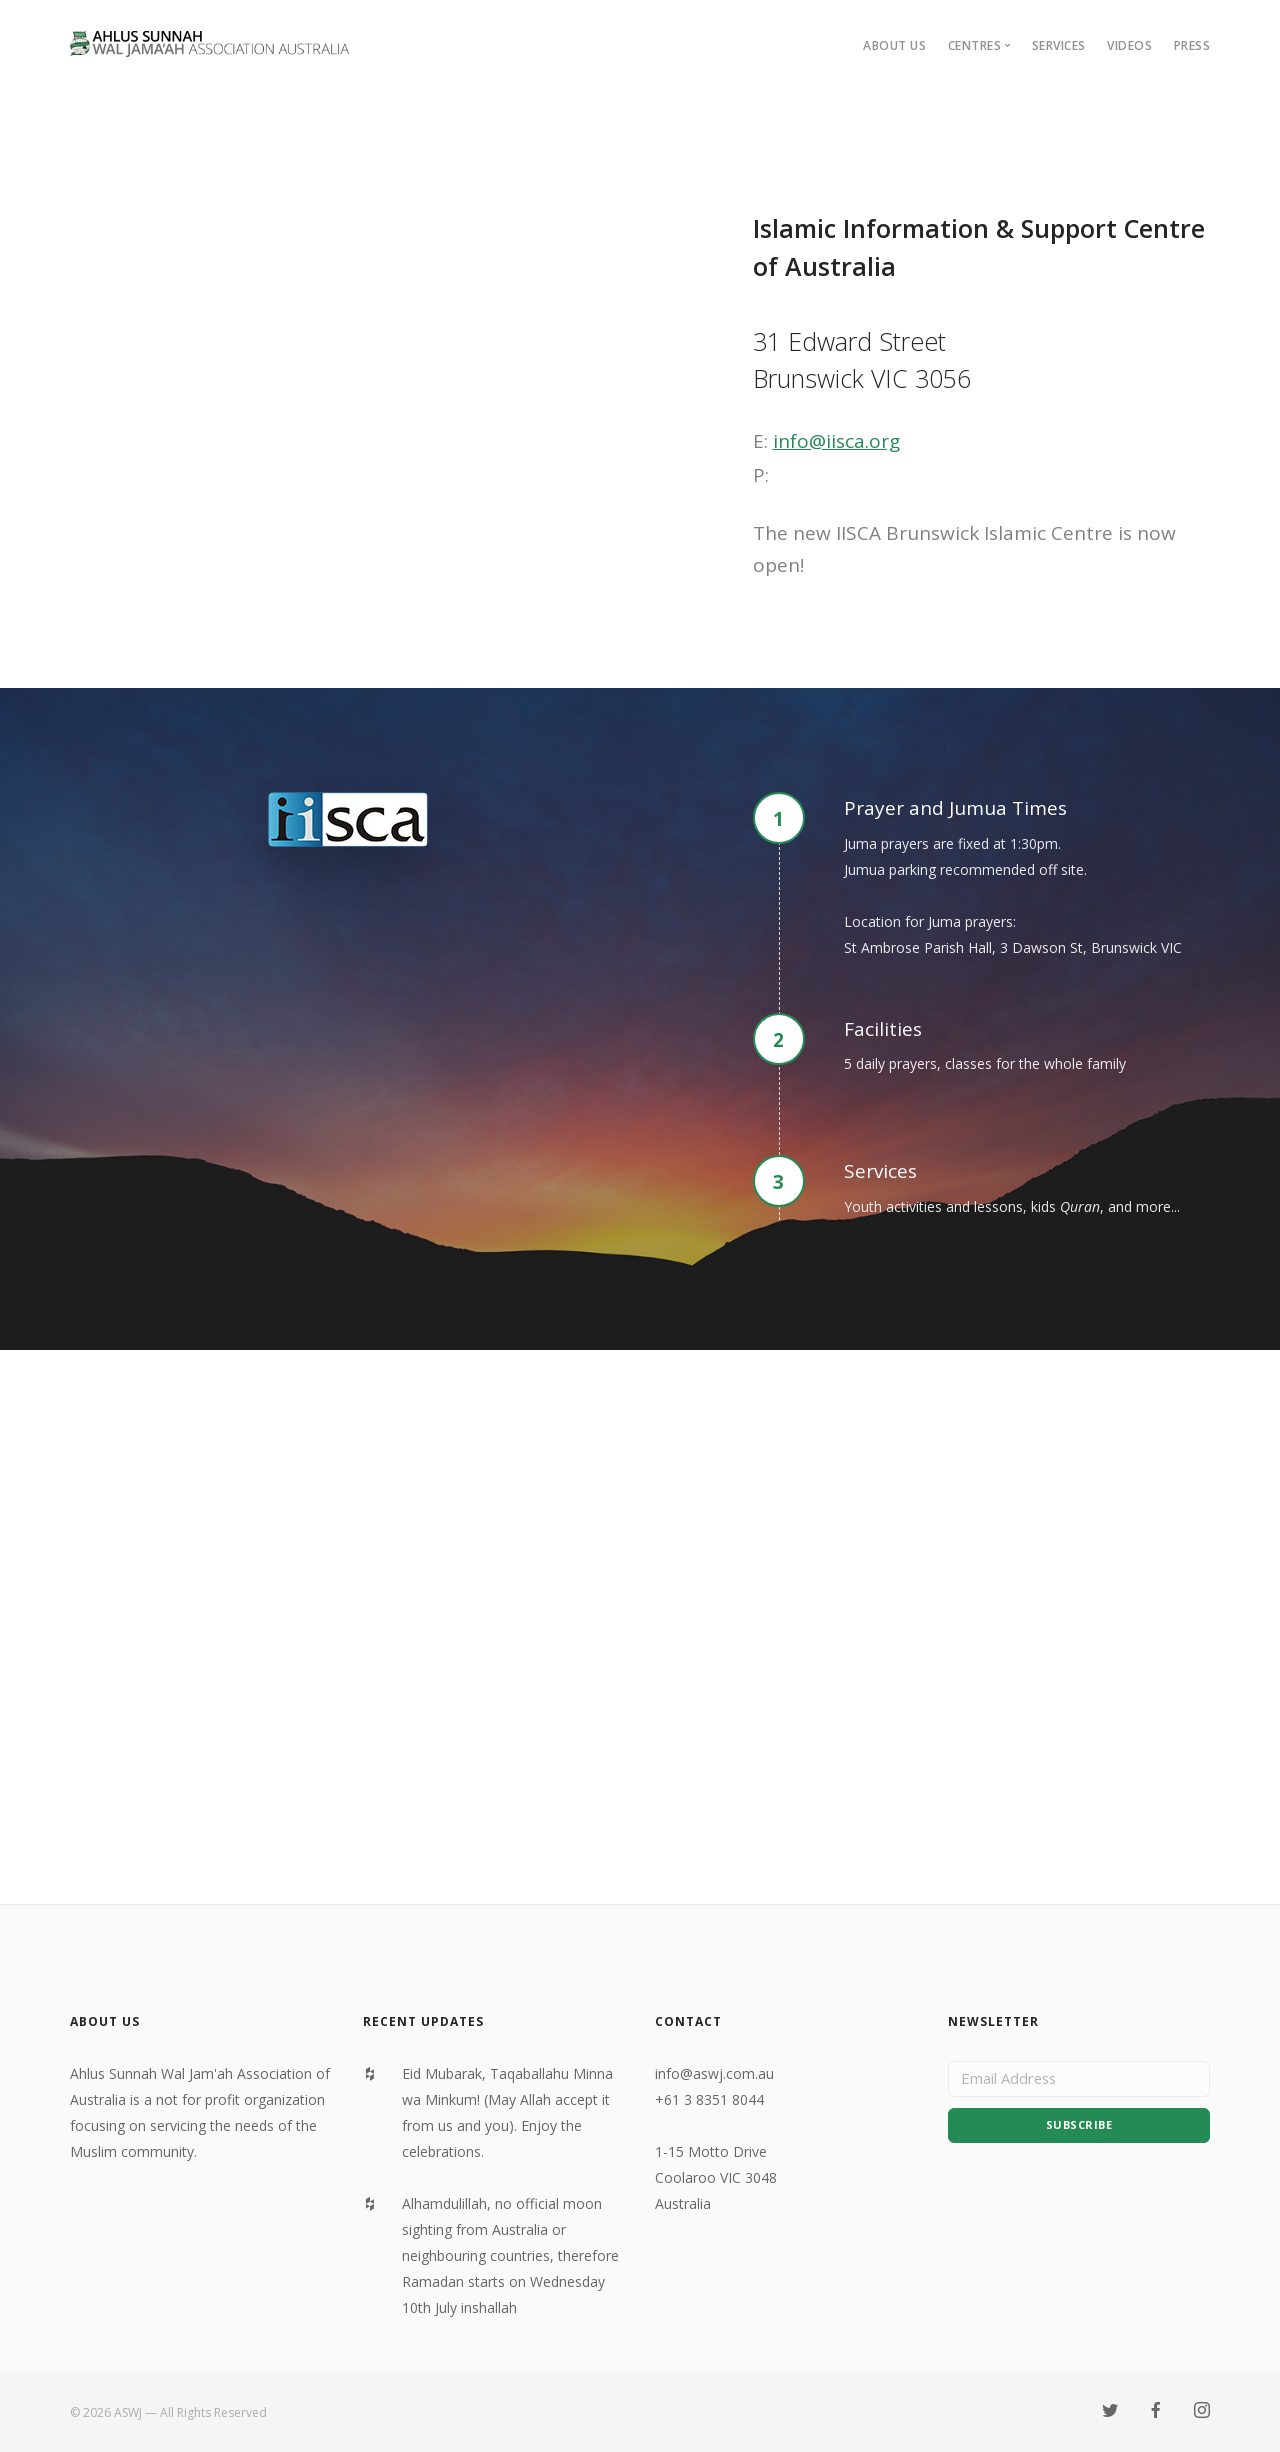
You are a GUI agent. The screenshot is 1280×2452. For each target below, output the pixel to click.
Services (1059, 45)
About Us (894, 45)
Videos (1129, 45)
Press (1192, 45)
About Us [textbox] (105, 2021)
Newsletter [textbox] (993, 2021)
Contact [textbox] (688, 2021)
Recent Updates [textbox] (423, 2021)
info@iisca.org (836, 441)
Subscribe (1079, 2130)
